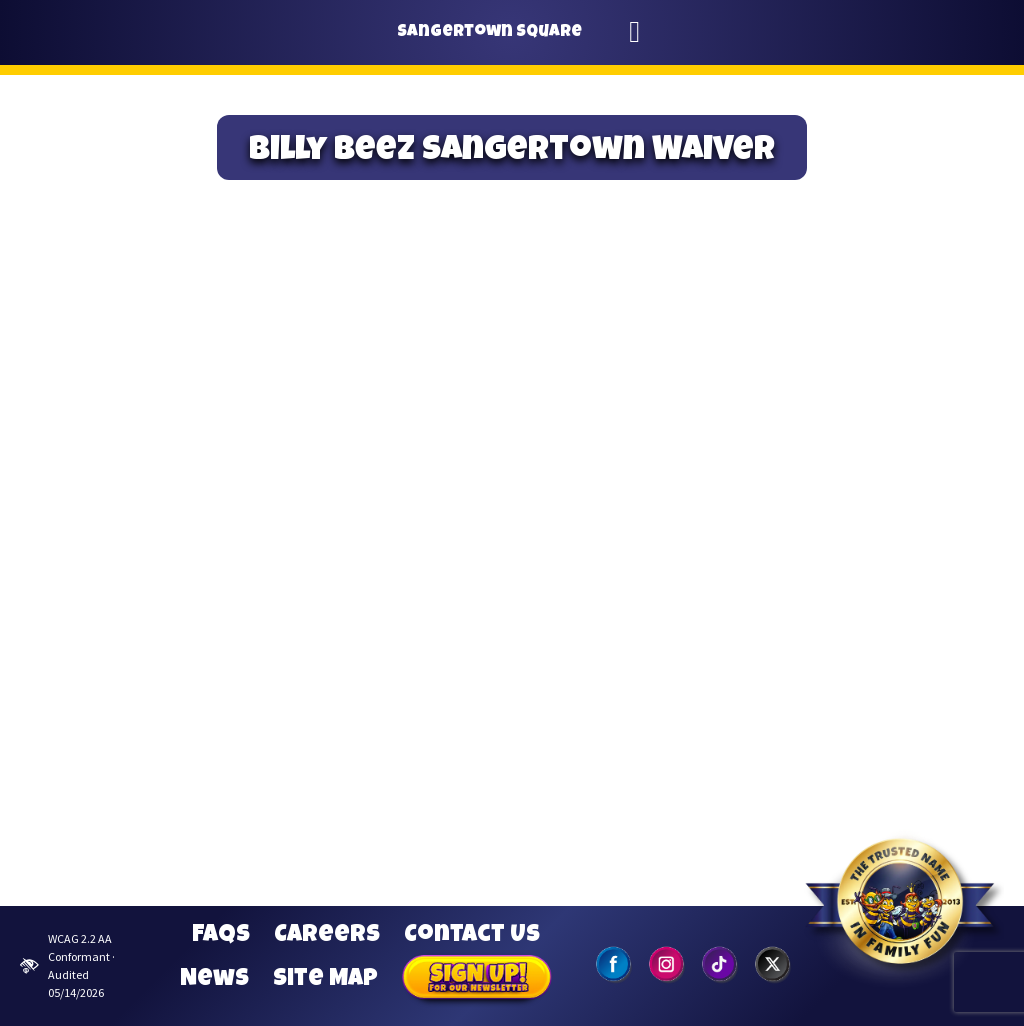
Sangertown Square (489, 32)
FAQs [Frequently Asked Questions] (221, 936)
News (214, 980)
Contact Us (472, 936)
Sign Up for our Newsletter (477, 980)
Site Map (325, 980)
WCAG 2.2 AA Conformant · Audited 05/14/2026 (67, 965)
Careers (327, 936)
